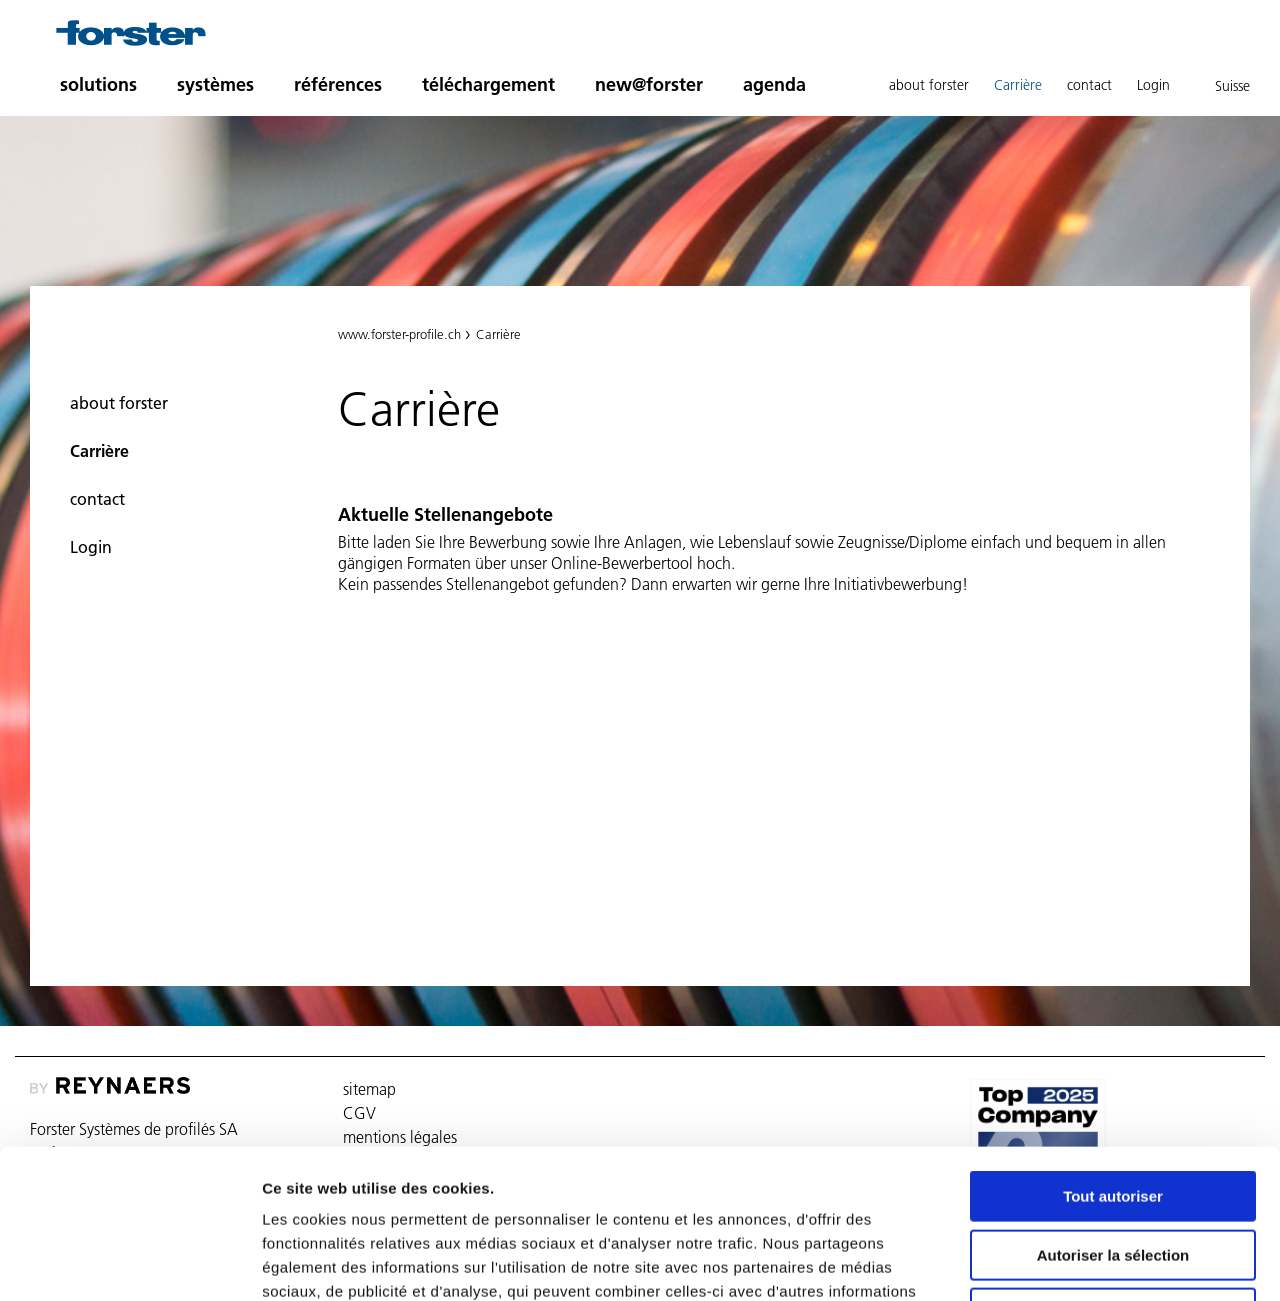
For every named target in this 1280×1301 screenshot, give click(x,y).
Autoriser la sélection (1113, 1115)
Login (1153, 85)
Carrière (1018, 85)
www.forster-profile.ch (399, 334)
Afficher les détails (1101, 1261)
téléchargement (488, 84)
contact (1089, 85)
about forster (929, 85)
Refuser (1113, 1173)
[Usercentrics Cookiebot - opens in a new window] (129, 1262)
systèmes (215, 84)
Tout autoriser (1113, 1056)
